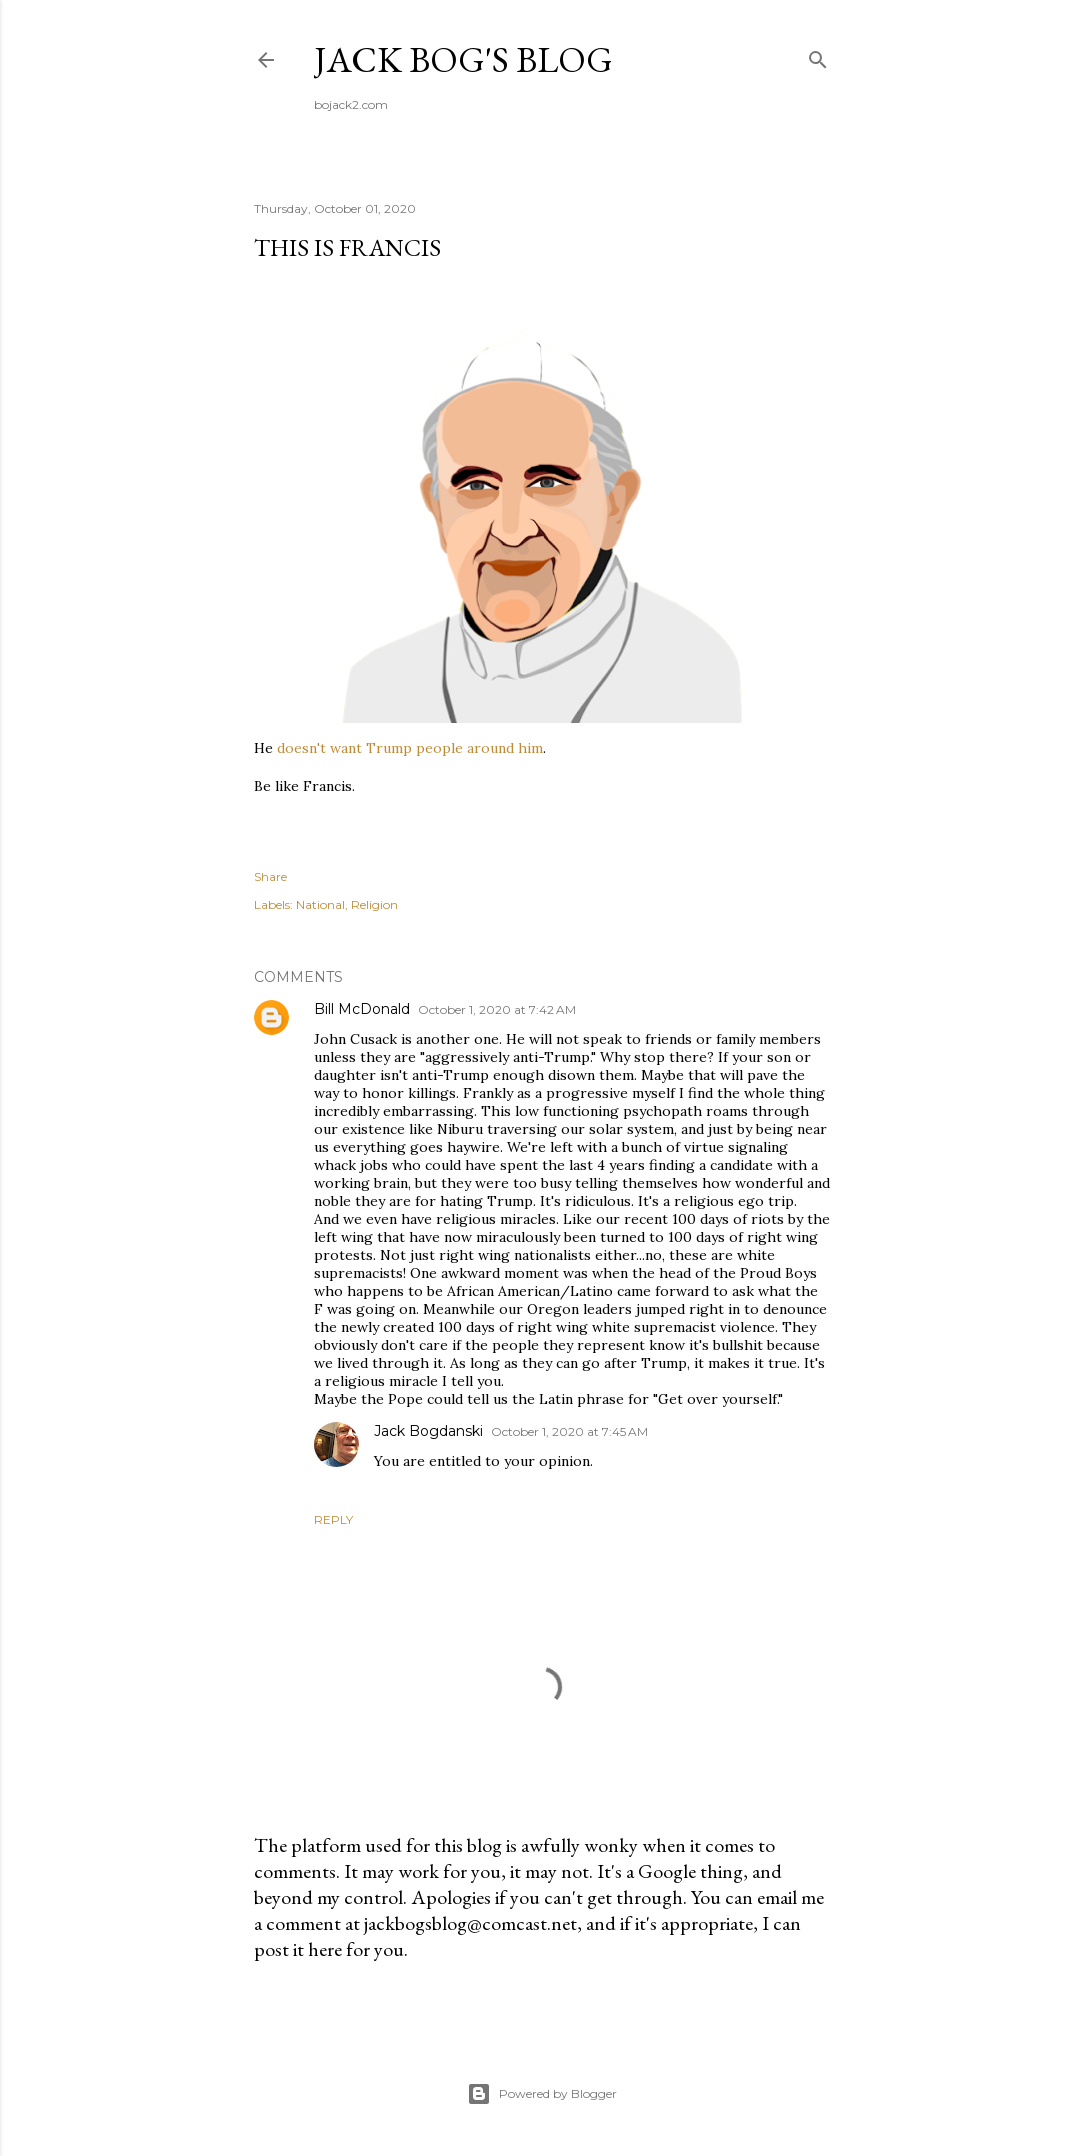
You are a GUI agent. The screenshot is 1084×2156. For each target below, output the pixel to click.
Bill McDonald (362, 1009)
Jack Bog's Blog (463, 59)
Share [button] (270, 876)
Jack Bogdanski (428, 1431)
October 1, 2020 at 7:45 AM (569, 1431)
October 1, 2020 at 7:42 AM (497, 1009)
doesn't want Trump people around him (410, 748)
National (320, 904)
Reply (333, 1519)
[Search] (818, 55)
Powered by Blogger (542, 2094)
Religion (374, 904)
